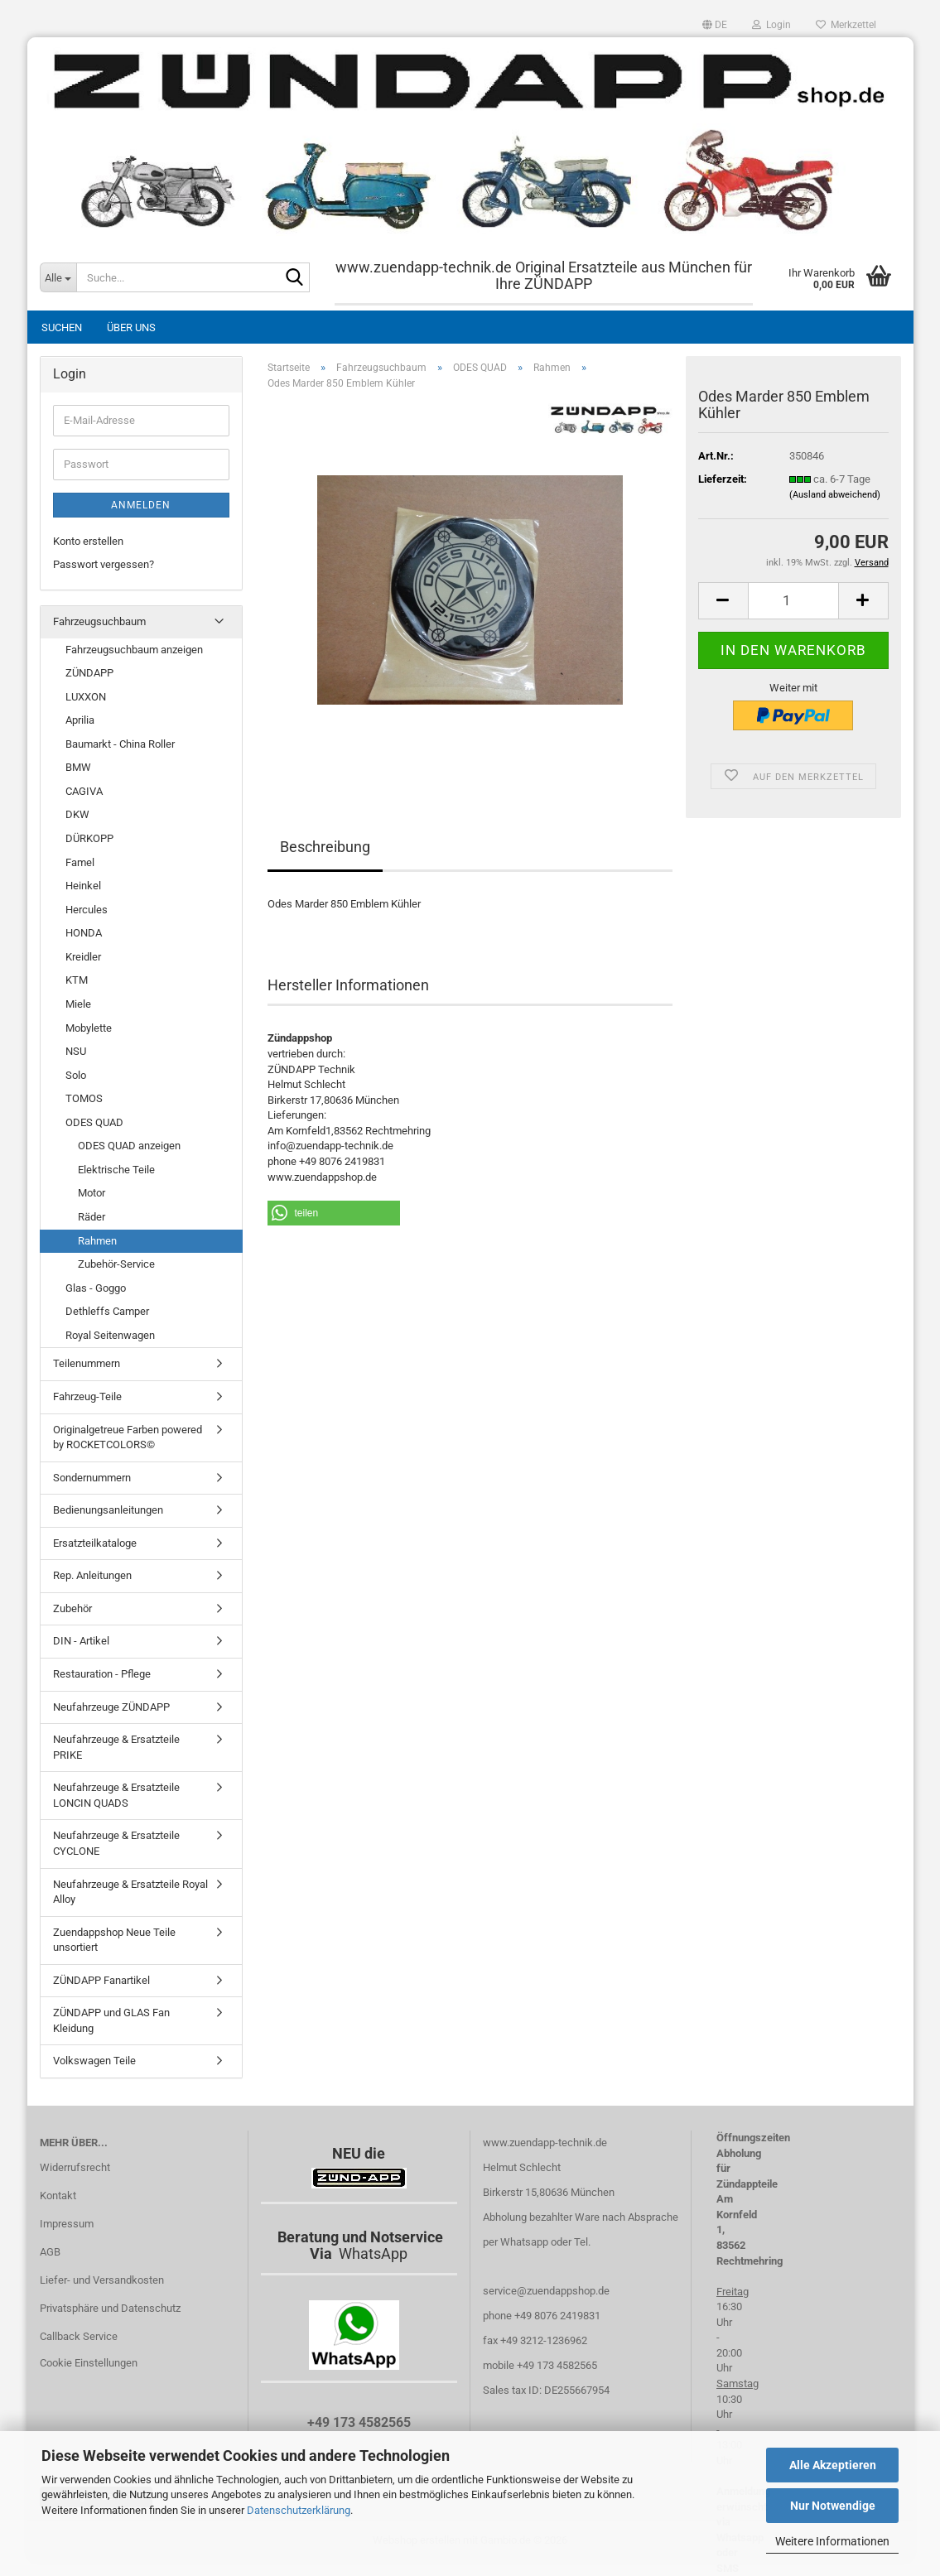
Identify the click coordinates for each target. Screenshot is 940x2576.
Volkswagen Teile (94, 2060)
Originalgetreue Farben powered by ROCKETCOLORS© (127, 1437)
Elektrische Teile (116, 1169)
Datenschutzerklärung (298, 2510)
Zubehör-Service (116, 1264)
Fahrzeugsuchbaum (99, 621)
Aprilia (79, 720)
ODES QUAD (94, 1122)
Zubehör (72, 1608)
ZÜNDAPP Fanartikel (101, 1980)
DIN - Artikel (81, 1641)
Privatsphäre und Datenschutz (110, 2308)
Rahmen (97, 1241)
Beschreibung (325, 846)
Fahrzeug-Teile (87, 1396)
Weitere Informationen (832, 2541)
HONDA (83, 933)
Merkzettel (846, 25)
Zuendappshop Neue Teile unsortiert (114, 1940)
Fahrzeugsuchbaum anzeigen (134, 649)
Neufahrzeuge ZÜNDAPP (111, 1707)
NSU (75, 1051)
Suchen (61, 327)
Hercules (86, 909)
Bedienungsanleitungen (108, 1510)
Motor (91, 1193)
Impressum (67, 2223)
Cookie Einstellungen (88, 2363)
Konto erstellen (88, 541)
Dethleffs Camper (107, 1311)
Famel (79, 862)
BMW (78, 767)
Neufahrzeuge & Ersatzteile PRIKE (116, 1747)
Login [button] (771, 25)
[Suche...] (58, 277)
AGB (50, 2252)
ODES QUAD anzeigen (129, 1145)
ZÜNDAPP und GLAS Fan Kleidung (111, 2020)
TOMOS (84, 1098)
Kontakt (58, 2195)
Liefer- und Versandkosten (102, 2280)
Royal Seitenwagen (110, 1335)
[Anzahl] (793, 600)
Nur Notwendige (832, 2505)
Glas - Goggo (95, 1288)
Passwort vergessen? (103, 564)
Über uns (131, 327)
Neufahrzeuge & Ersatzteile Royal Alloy (130, 1892)
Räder (91, 1217)
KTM (76, 980)
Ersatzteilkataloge (95, 1543)
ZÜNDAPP (89, 673)
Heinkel (83, 885)
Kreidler (83, 957)
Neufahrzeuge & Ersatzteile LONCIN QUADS (116, 1795)
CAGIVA (84, 791)
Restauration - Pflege (102, 1674)
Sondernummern (92, 1477)
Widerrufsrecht (75, 2167)
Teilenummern (86, 1363)
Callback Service (79, 2336)
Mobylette (88, 1028)
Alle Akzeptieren (832, 2465)
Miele (78, 1004)
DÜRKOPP (89, 838)
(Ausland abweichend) (834, 494)
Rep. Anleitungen (92, 1575)
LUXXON (85, 697)
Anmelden (141, 505)
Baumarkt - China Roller (120, 744)
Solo (75, 1075)
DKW (77, 814)
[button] (715, 24)
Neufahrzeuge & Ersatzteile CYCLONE (116, 1843)
